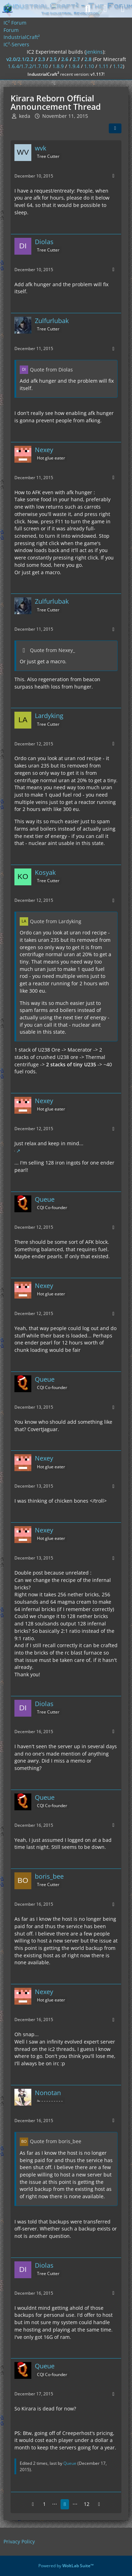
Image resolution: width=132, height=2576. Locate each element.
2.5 (53, 59)
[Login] (105, 9)
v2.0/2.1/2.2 (19, 59)
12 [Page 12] (86, 2504)
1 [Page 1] (44, 2504)
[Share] (115, 128)
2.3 (41, 59)
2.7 (76, 59)
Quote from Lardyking (55, 921)
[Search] (88, 9)
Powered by (66, 2566)
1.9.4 (74, 66)
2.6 (64, 59)
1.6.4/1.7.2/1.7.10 (28, 66)
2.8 (88, 59)
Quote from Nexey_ (52, 650)
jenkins (94, 51)
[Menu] (123, 9)
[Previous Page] (33, 2504)
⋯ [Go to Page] (54, 2504)
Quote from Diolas (51, 369)
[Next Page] (99, 2504)
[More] (113, 176)
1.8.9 (58, 66)
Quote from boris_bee (55, 2141)
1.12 (118, 66)
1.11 (103, 66)
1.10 (89, 66)
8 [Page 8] (64, 2504)
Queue (69, 2463)
